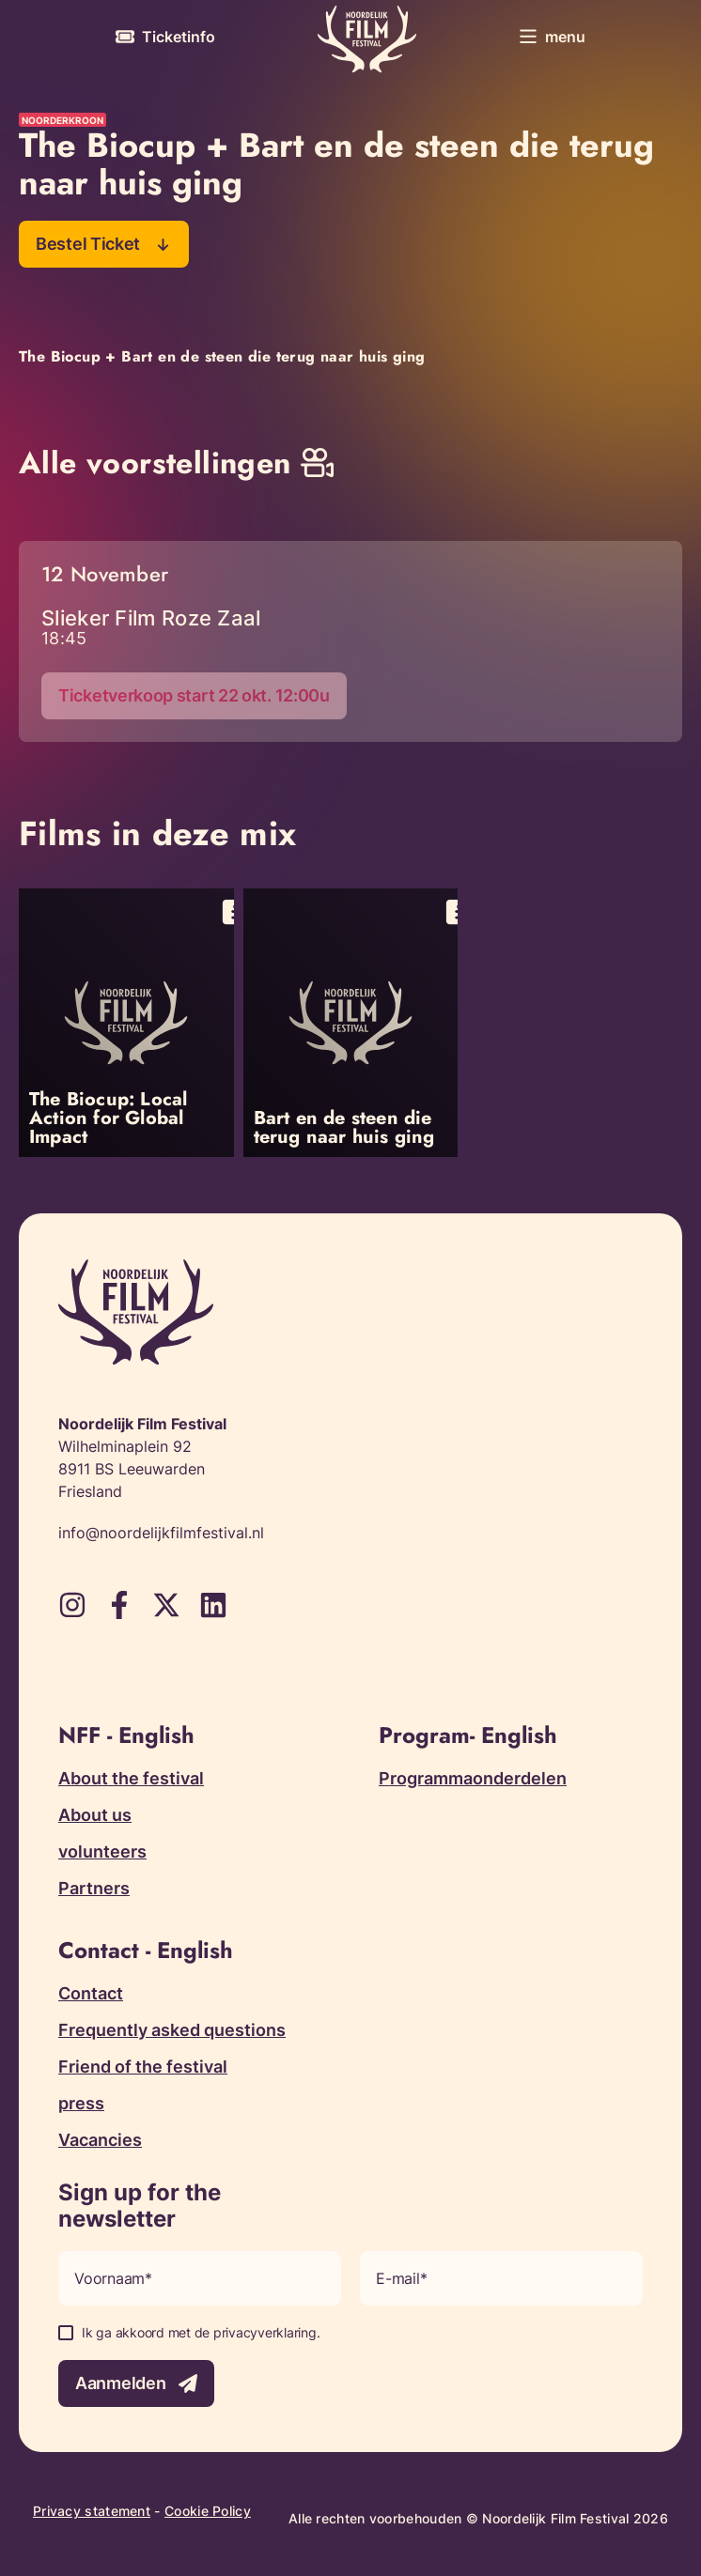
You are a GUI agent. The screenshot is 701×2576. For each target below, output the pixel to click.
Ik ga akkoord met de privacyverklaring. (200, 2332)
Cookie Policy (207, 2511)
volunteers (102, 1851)
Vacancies (100, 2140)
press (81, 2103)
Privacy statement (91, 2511)
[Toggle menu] (552, 36)
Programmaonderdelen (473, 1778)
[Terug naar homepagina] (367, 39)
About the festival (131, 1778)
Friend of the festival (142, 2066)
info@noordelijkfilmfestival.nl (161, 1532)
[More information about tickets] (165, 36)
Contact (90, 1993)
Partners (94, 1888)
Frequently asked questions (172, 2030)
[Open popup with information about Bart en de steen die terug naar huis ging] (351, 1022)
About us (95, 1815)
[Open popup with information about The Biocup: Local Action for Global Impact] (126, 1022)
